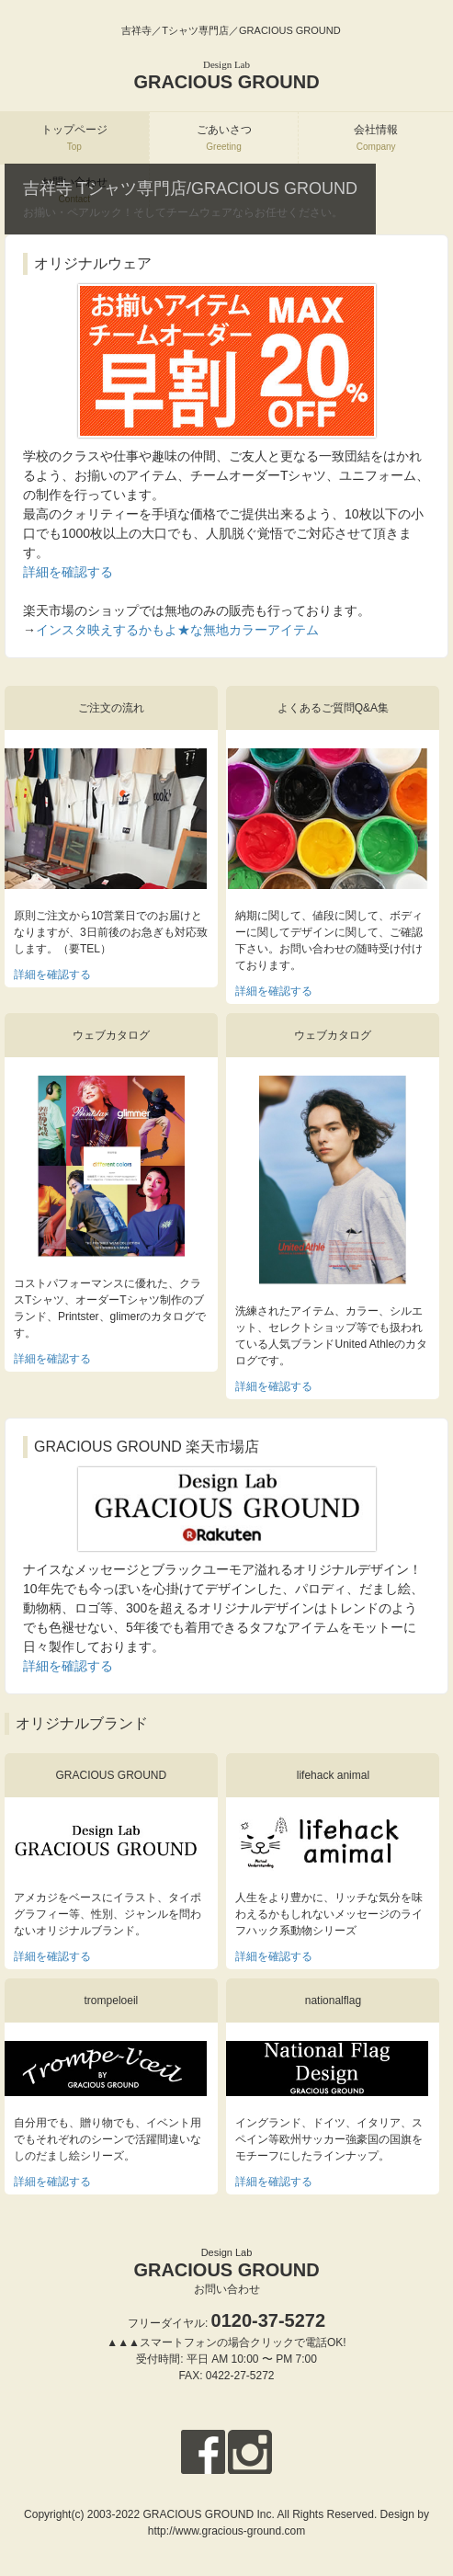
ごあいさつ (224, 137)
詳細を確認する (68, 571)
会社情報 (376, 137)
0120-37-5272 (268, 2320)
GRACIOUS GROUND (226, 75)
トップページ (74, 137)
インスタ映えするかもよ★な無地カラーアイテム (177, 629)
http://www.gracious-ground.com (226, 2531)
